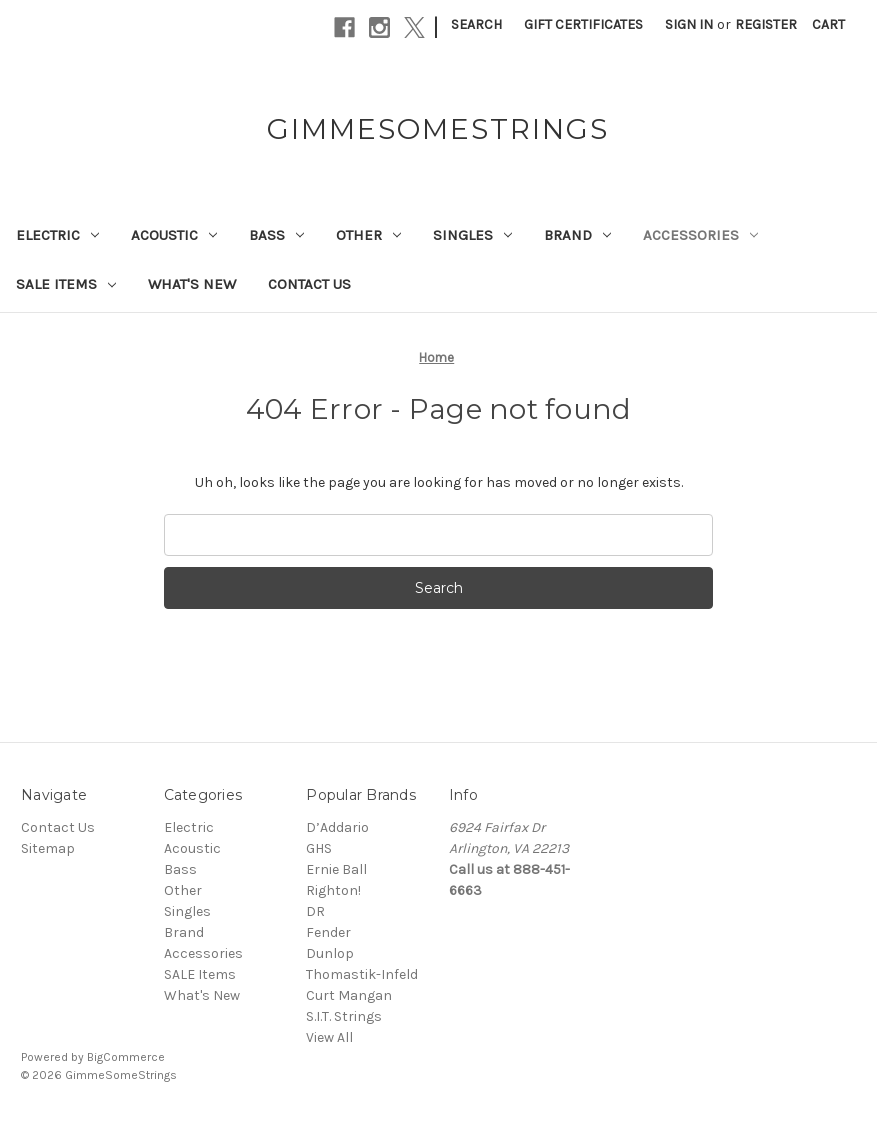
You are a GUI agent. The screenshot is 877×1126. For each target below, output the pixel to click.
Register (766, 24)
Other (368, 235)
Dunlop (330, 953)
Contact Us (309, 284)
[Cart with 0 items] (828, 24)
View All (329, 1037)
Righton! (333, 890)
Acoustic (174, 235)
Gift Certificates (583, 24)
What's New (192, 284)
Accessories (700, 235)
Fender (328, 932)
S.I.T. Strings (344, 1016)
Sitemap (48, 848)
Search (476, 24)
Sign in (689, 24)
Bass (276, 235)
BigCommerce (126, 1057)
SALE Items (66, 284)
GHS (319, 848)
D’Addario (337, 827)
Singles (472, 235)
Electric (57, 235)
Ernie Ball (336, 869)
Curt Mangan (349, 995)
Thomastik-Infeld (362, 974)
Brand (577, 235)
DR (315, 911)
